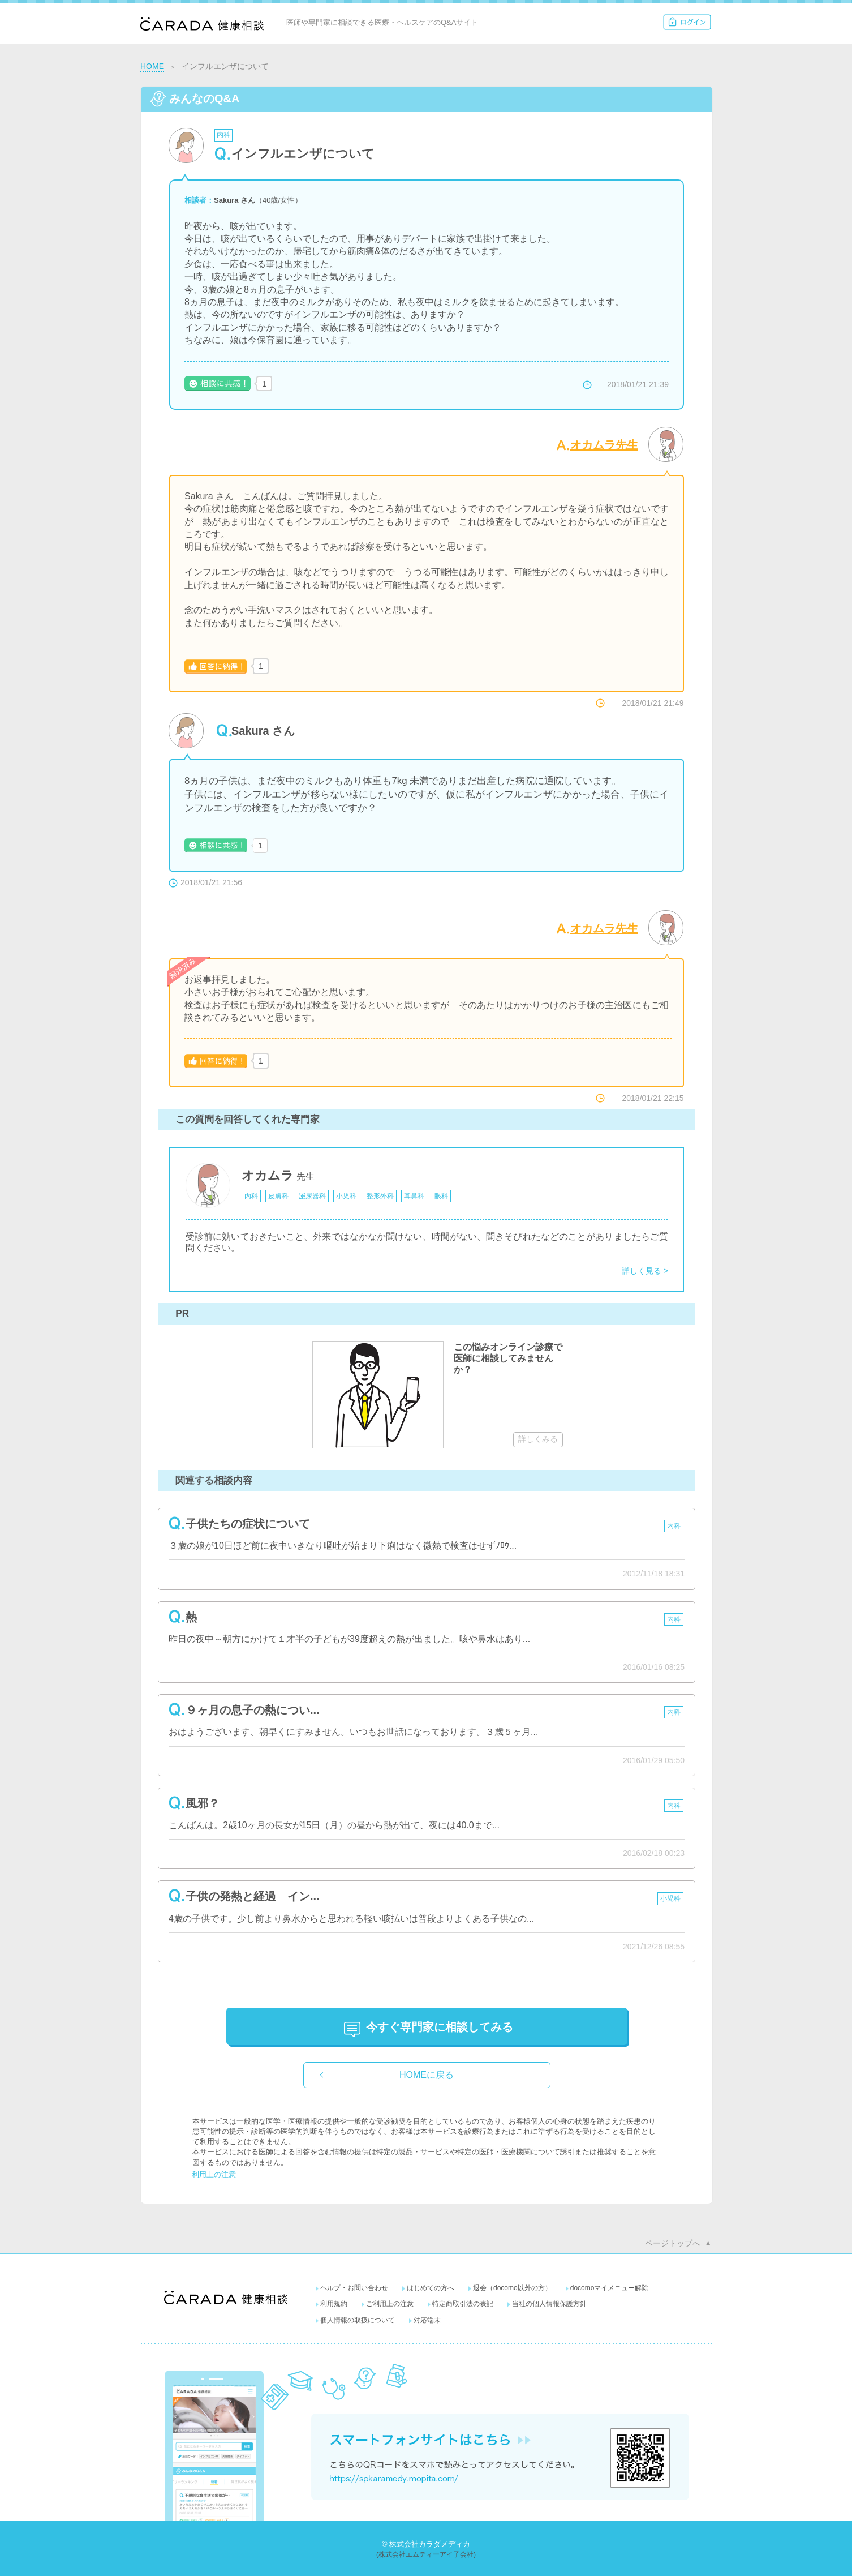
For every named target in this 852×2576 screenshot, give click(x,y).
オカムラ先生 (604, 445)
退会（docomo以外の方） (512, 2288)
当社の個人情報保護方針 (549, 2304)
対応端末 (427, 2320)
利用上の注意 (214, 2174)
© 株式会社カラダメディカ (426, 2544)
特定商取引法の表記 (462, 2304)
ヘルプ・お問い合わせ (354, 2288)
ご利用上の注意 (390, 2304)
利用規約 (333, 2304)
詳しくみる (538, 1438)
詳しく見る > (645, 1270)
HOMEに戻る (426, 2075)
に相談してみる (439, 2027)
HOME (152, 66)
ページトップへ (672, 2243)
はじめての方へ (430, 2288)
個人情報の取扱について (357, 2320)
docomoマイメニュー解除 (609, 2288)
